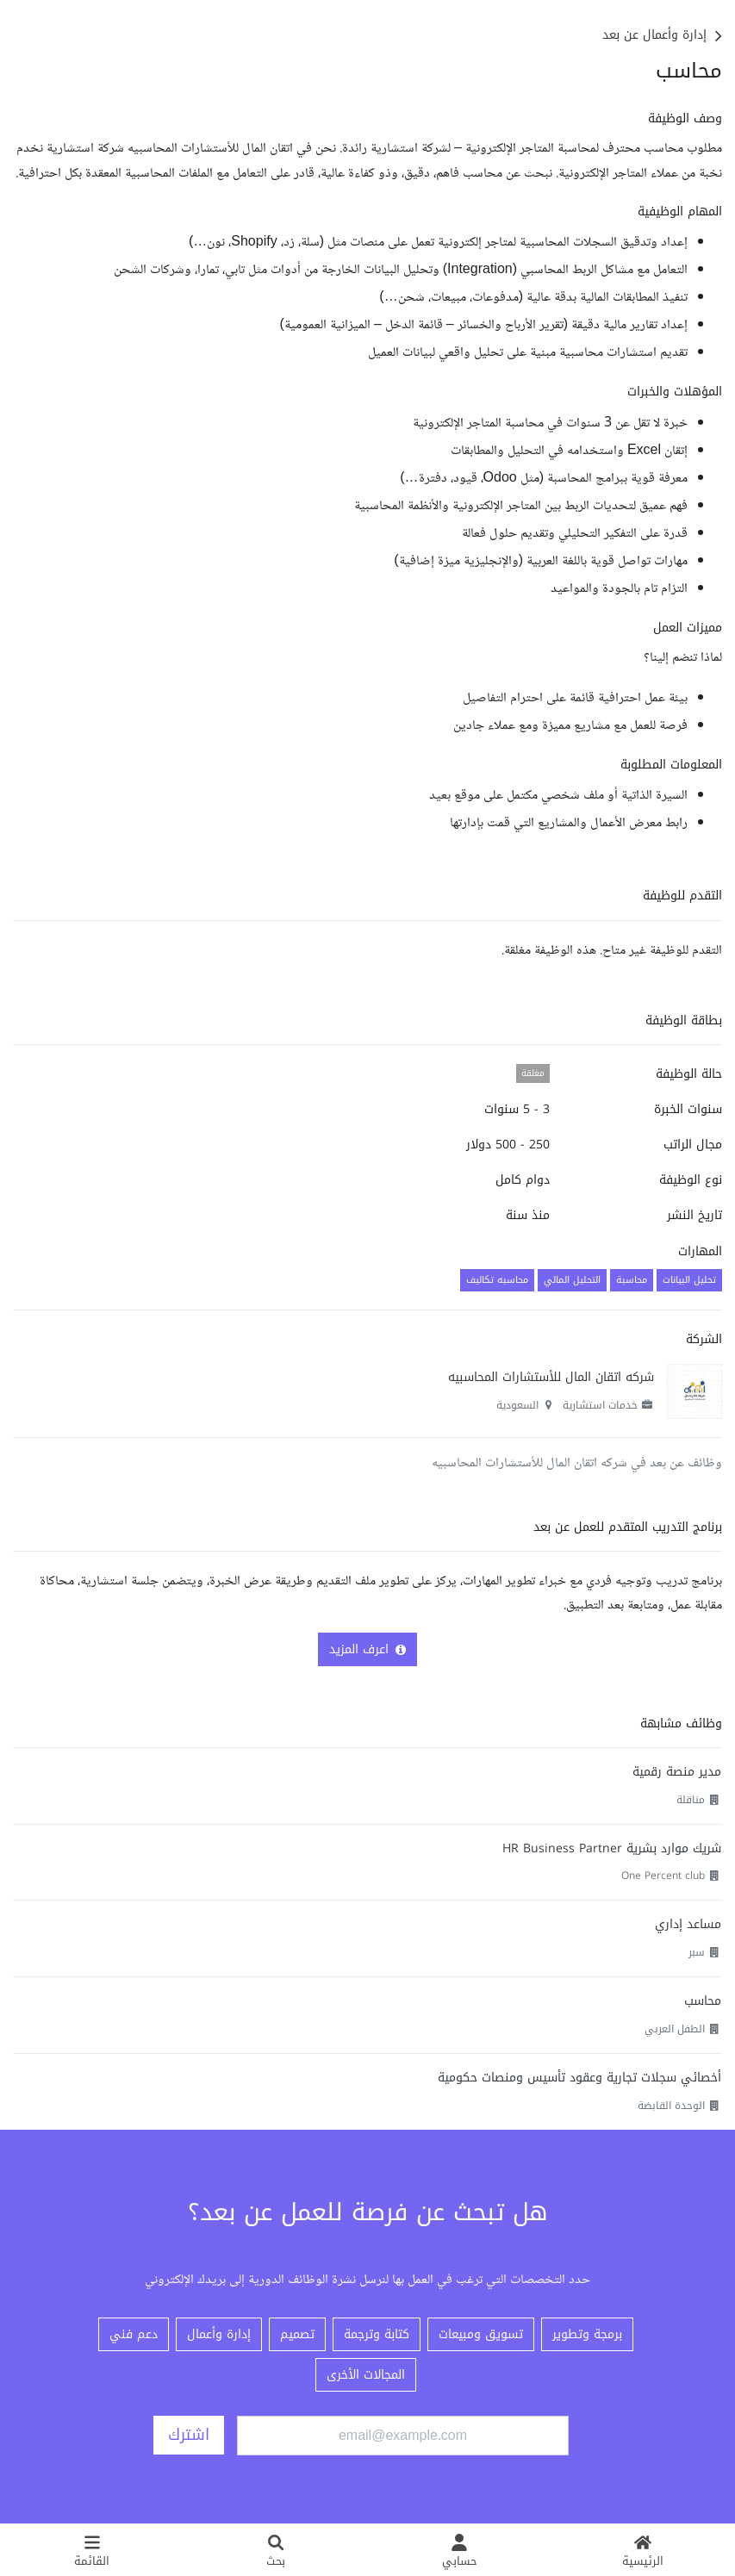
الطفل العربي (675, 2028)
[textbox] (367, 472)
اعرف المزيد (367, 1649)
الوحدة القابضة (671, 2105)
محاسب (702, 2001)
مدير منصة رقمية (676, 1771)
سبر (696, 1952)
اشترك (188, 2434)
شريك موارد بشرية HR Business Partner (611, 1848)
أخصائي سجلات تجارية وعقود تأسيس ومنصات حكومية (579, 2077)
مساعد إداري (688, 1924)
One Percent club (663, 1875)
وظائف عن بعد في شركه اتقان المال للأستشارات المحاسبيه (577, 1463)
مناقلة (690, 1799)
